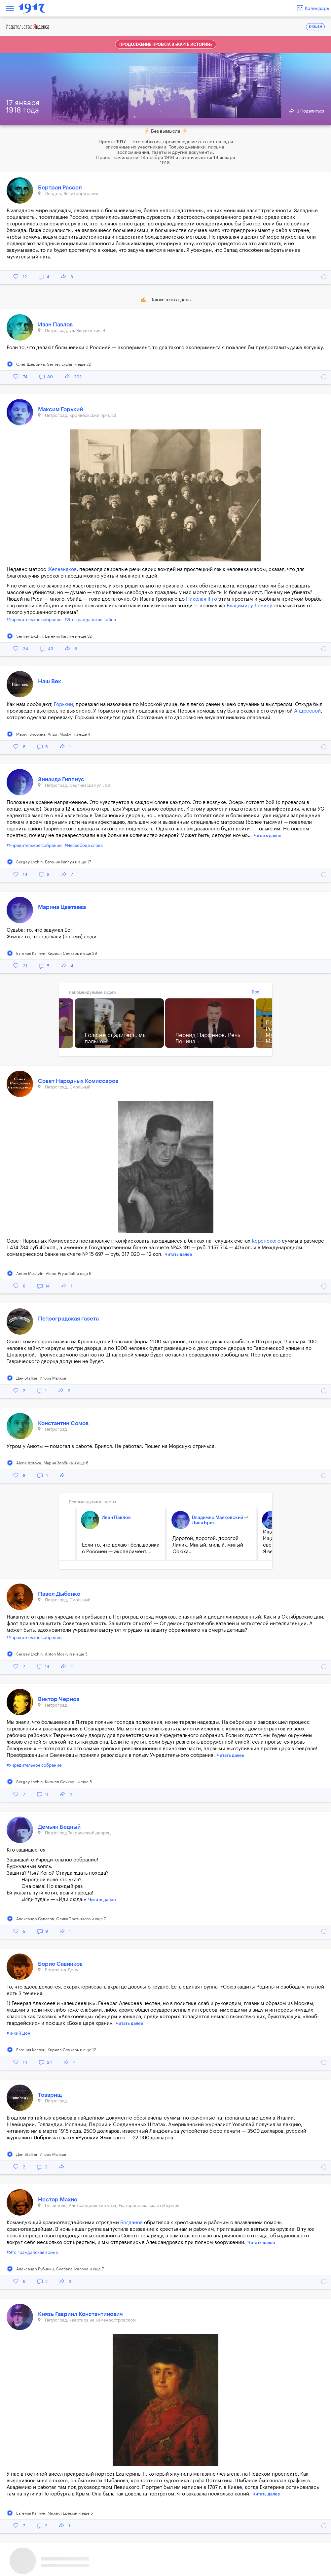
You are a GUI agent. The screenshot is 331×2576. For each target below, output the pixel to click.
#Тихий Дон (18, 2033)
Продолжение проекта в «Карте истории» (165, 45)
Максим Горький (60, 409)
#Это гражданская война (90, 620)
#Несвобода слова (84, 845)
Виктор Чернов (58, 1699)
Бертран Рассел (60, 187)
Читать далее (267, 835)
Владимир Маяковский (218, 1517)
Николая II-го (201, 599)
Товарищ (50, 2095)
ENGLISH (315, 26)
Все (255, 992)
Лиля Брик (203, 1523)
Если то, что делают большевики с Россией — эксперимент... (121, 1548)
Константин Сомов (63, 1423)
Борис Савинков (60, 1964)
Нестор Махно (57, 2199)
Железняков (62, 569)
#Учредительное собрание (34, 620)
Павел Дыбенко (59, 1594)
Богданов (131, 2222)
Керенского (266, 1241)
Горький (63, 704)
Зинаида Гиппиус (61, 779)
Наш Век (49, 681)
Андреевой (307, 711)
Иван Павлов (55, 324)
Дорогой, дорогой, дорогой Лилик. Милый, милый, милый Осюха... (207, 1545)
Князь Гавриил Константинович (80, 2314)
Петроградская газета (68, 1318)
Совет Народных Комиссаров (78, 1081)
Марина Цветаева (62, 907)
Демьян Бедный (59, 1827)
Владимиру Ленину (249, 605)
